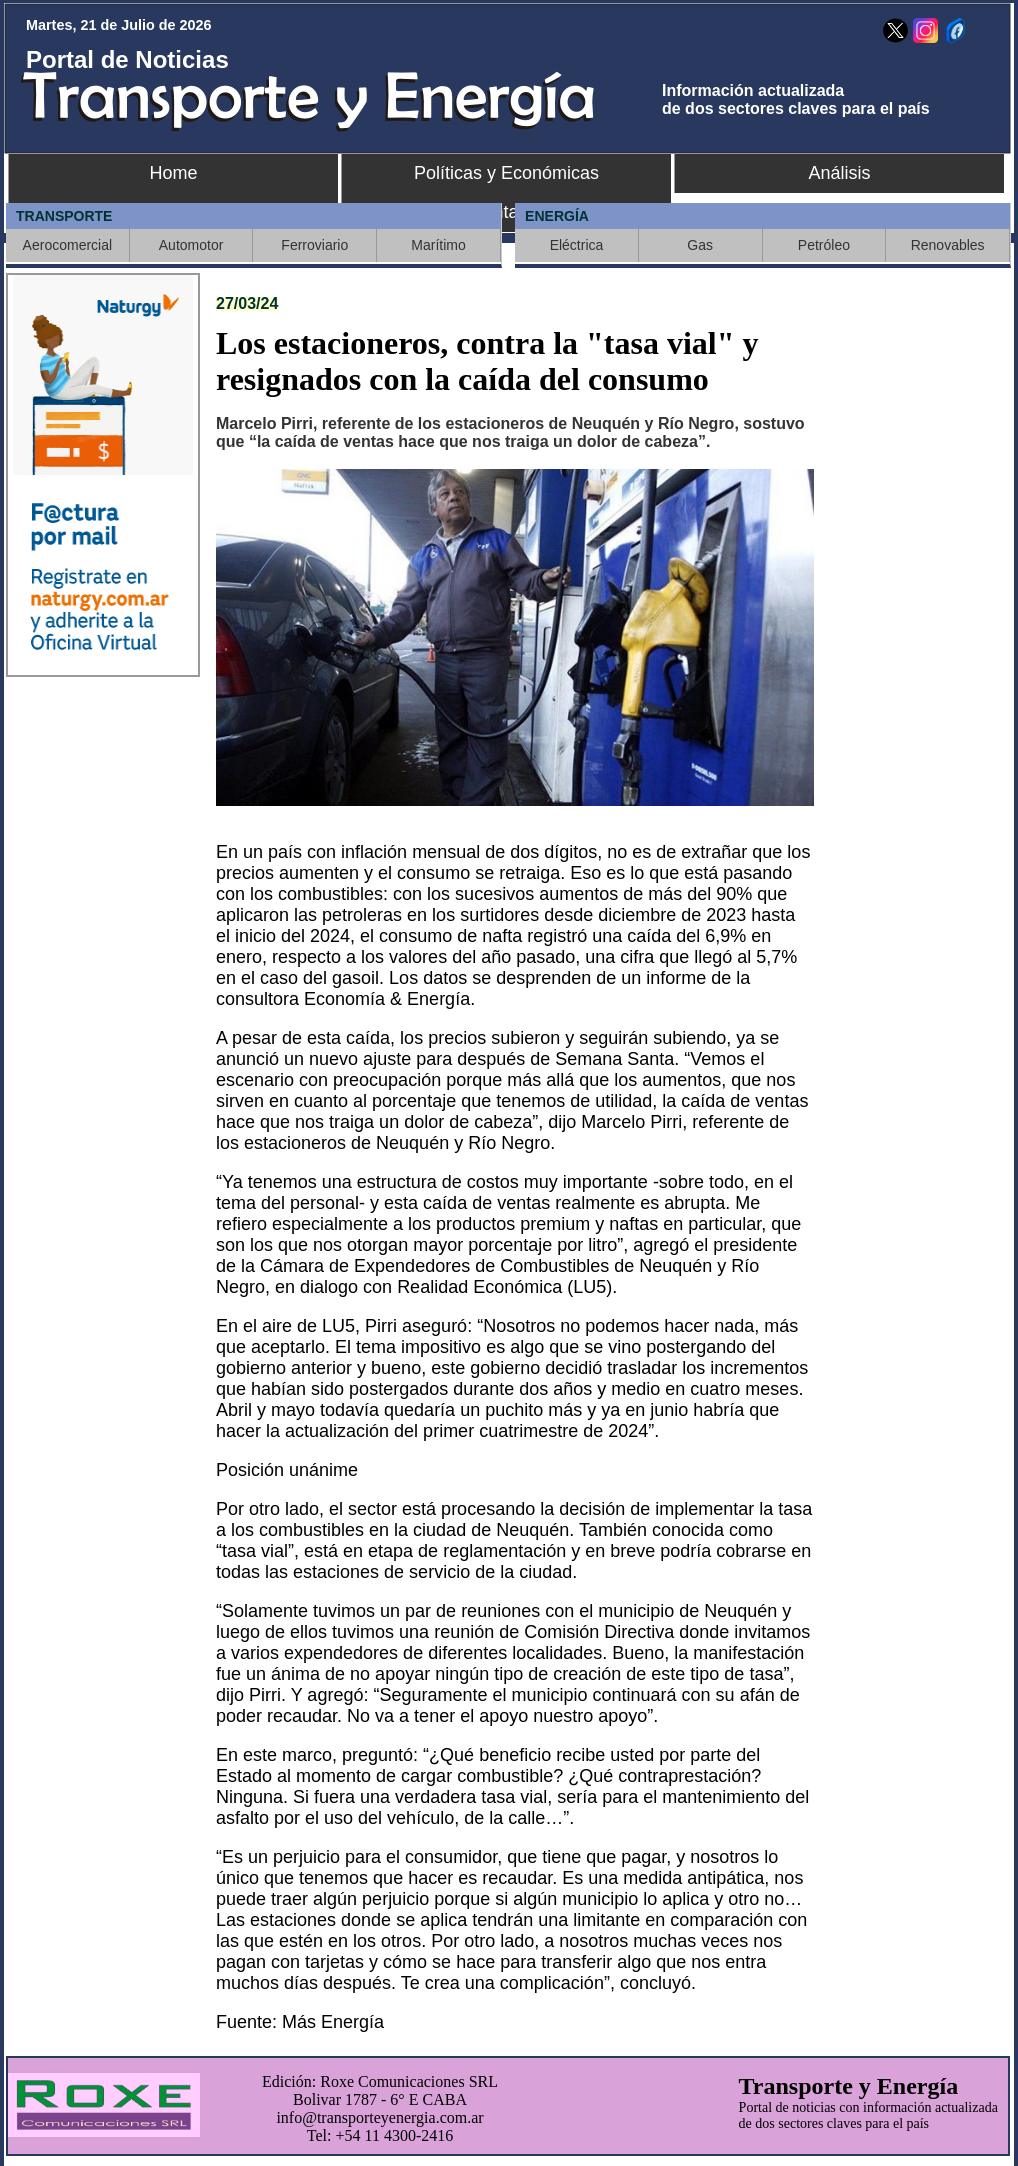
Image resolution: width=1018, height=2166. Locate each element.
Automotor (191, 245)
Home (173, 173)
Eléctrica (577, 245)
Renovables (948, 245)
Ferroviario (314, 245)
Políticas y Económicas (506, 173)
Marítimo (438, 245)
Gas (700, 245)
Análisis (839, 173)
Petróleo (824, 245)
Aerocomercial (67, 245)
